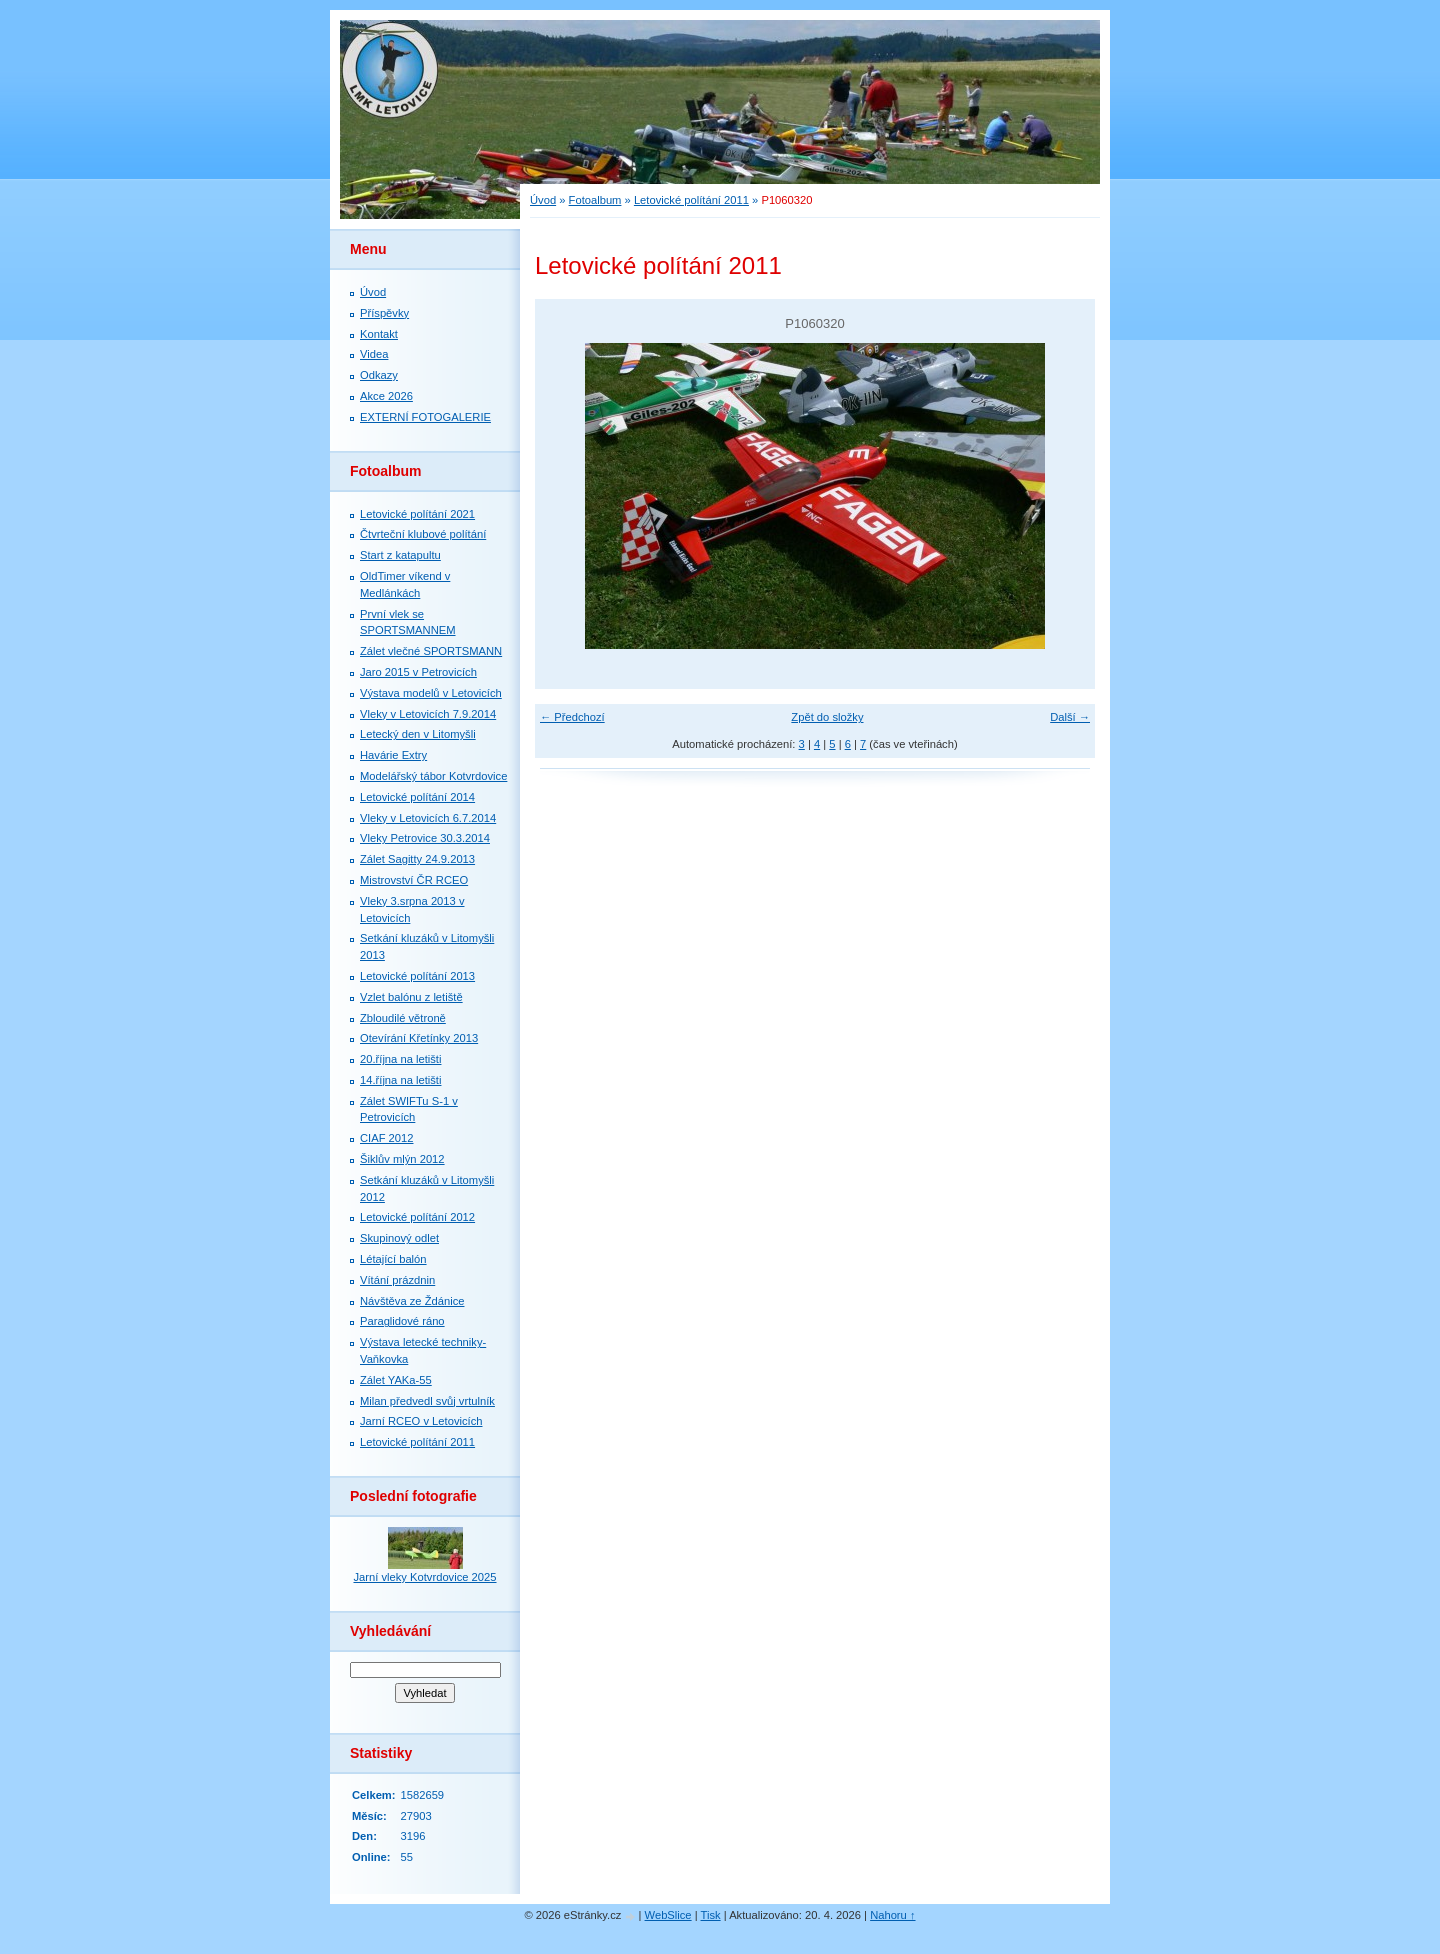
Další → (1070, 717)
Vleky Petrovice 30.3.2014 (425, 838)
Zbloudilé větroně (403, 1018)
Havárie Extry (393, 755)
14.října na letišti (400, 1080)
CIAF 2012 (386, 1138)
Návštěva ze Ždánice (412, 1301)
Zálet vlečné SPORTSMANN (431, 651)
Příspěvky (384, 313)
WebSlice (668, 1915)
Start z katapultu (400, 555)
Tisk (711, 1915)
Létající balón (393, 1259)
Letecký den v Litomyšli (418, 734)
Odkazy (379, 375)
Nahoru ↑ (892, 1915)
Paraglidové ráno (402, 1321)
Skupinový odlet (399, 1238)
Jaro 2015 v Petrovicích (418, 672)
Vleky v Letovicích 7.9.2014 (428, 714)
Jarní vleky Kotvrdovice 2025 (424, 1577)
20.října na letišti (400, 1059)
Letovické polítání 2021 (417, 514)
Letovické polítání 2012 (417, 1217)
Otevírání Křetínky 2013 (419, 1038)
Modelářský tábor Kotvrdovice (433, 776)
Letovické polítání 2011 (691, 200)
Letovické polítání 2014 (417, 797)
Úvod (543, 200)
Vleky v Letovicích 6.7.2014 (428, 818)
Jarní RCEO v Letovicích (421, 1421)
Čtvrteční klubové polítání (423, 534)
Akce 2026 (386, 396)
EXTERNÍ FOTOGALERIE (425, 417)
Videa (374, 354)
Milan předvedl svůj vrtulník (427, 1401)
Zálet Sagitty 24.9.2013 (417, 859)
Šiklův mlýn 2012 (402, 1159)
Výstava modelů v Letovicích (431, 693)
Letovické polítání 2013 (417, 976)
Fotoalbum (595, 200)
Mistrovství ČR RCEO (414, 880)
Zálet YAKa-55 (396, 1380)
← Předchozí (572, 717)
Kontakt (379, 334)
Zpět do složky (827, 717)
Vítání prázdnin (397, 1280)
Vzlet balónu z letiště (411, 997)
